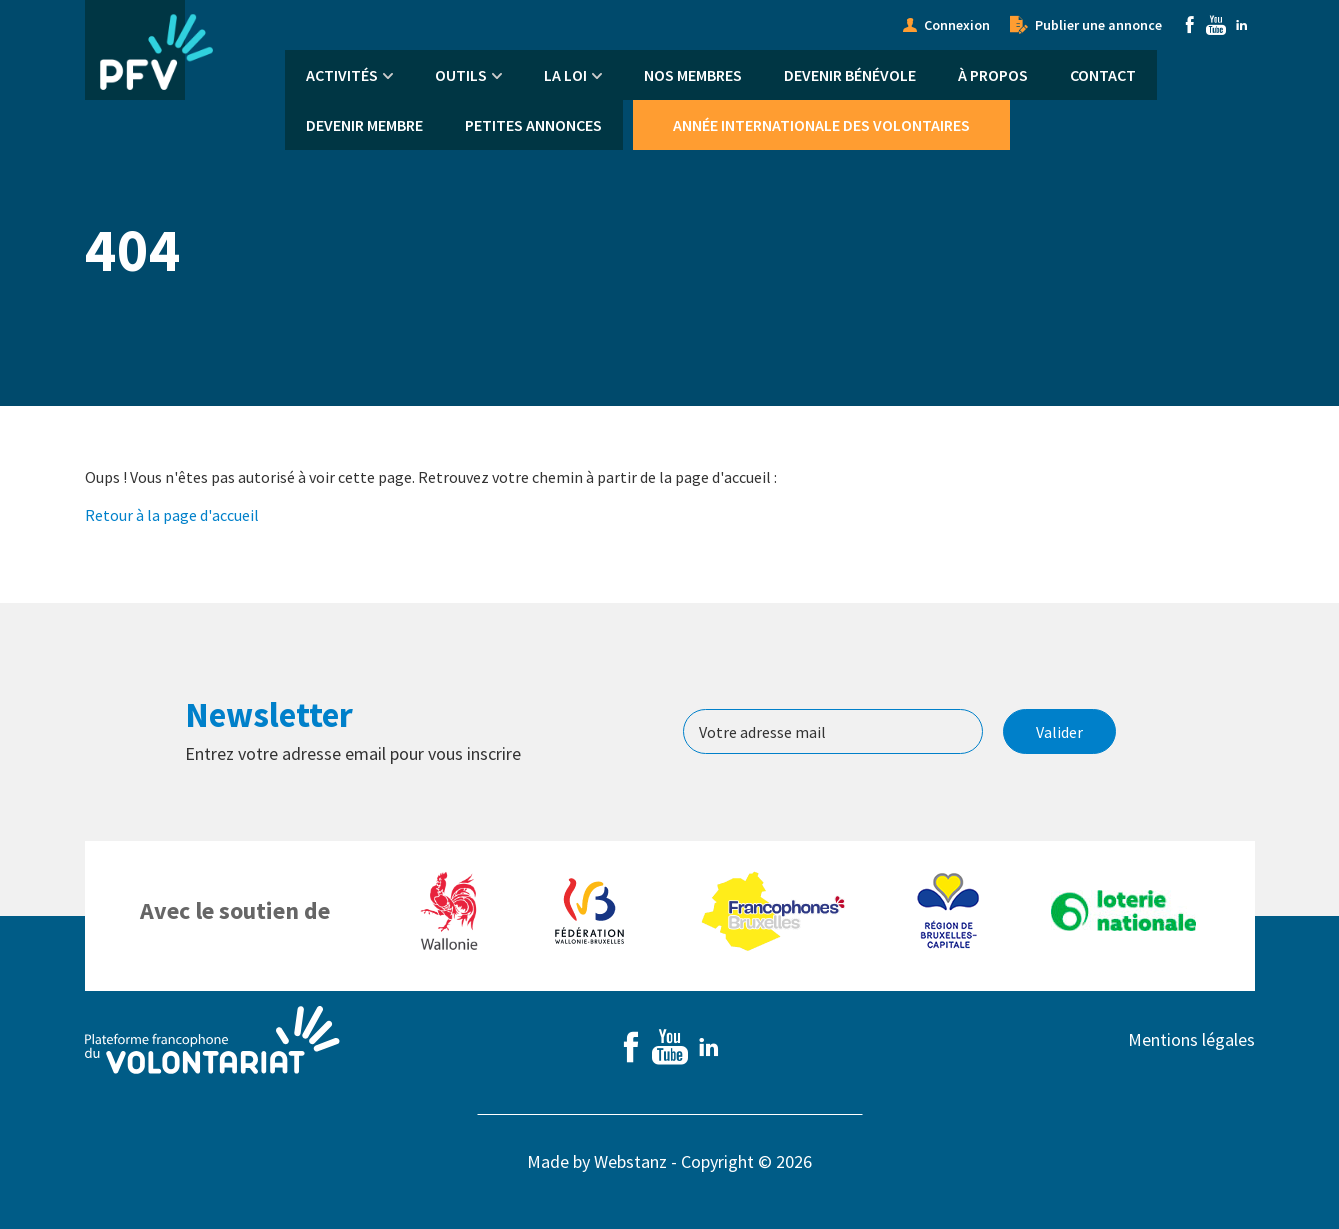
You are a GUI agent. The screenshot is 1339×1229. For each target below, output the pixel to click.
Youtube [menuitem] (1216, 25)
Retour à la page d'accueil (172, 515)
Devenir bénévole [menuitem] (850, 75)
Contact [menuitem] (1103, 75)
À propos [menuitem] (993, 75)
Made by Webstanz (597, 1161)
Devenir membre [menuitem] (364, 125)
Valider (1059, 732)
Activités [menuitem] (342, 75)
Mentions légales (1191, 1039)
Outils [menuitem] (461, 75)
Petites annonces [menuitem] (533, 125)
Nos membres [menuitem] (693, 75)
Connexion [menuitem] (957, 25)
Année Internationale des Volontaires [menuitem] (821, 125)
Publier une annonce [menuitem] (1098, 25)
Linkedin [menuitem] (1242, 25)
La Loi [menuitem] (565, 75)
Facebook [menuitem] (1190, 25)
